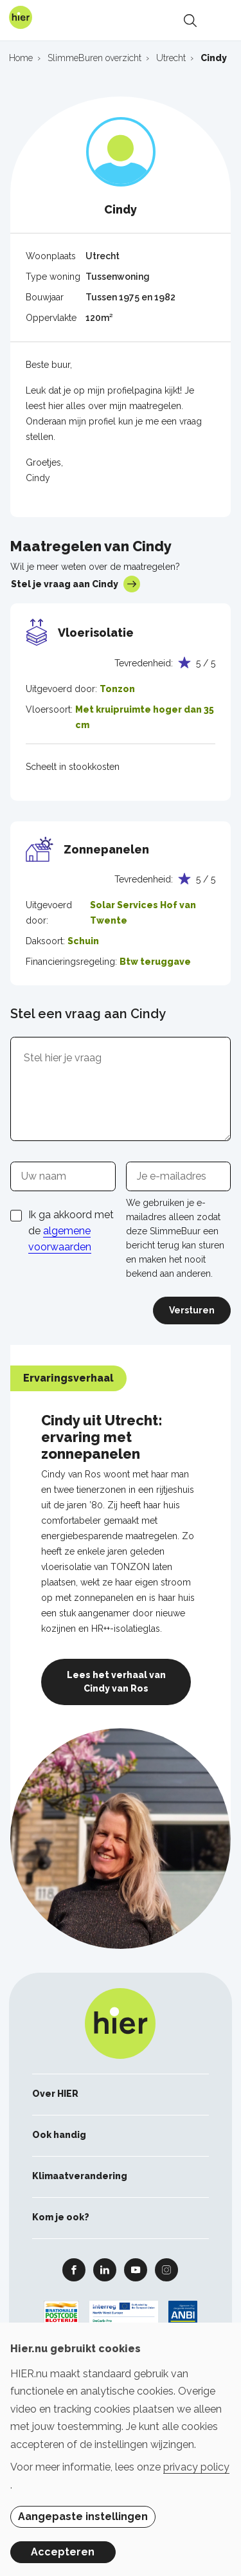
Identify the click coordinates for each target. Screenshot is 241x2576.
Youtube (135, 2269)
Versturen (192, 1310)
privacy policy (196, 2467)
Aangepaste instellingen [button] (83, 2516)
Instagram (166, 2269)
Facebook (73, 2269)
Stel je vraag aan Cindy (75, 584)
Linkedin (104, 2269)
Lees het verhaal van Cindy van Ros (116, 1682)
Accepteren (62, 2552)
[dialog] (120, 2449)
